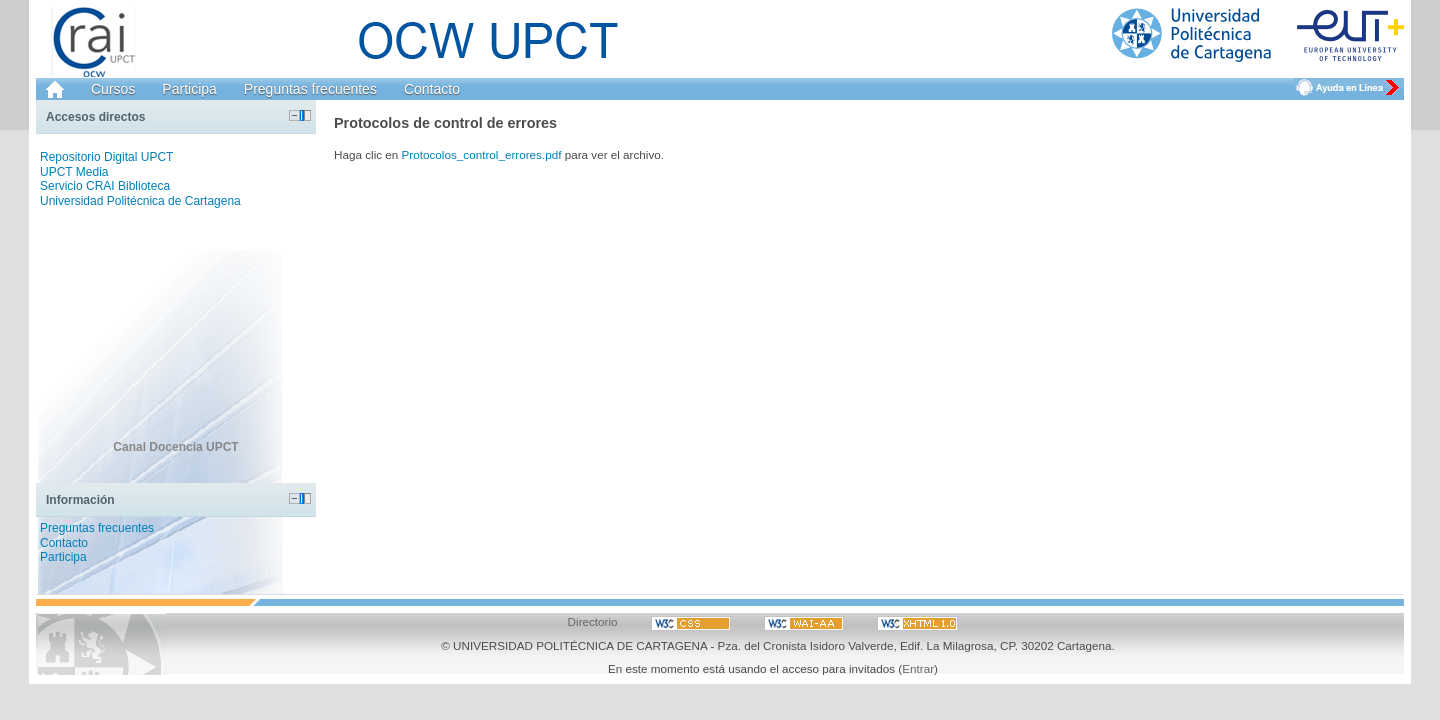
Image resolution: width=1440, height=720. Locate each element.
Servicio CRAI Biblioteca (105, 186)
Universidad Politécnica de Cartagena (140, 201)
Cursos (113, 89)
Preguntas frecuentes (310, 89)
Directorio (593, 621)
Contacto (432, 89)
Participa (189, 89)
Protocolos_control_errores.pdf (482, 154)
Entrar (918, 668)
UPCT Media (74, 172)
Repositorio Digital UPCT (106, 157)
